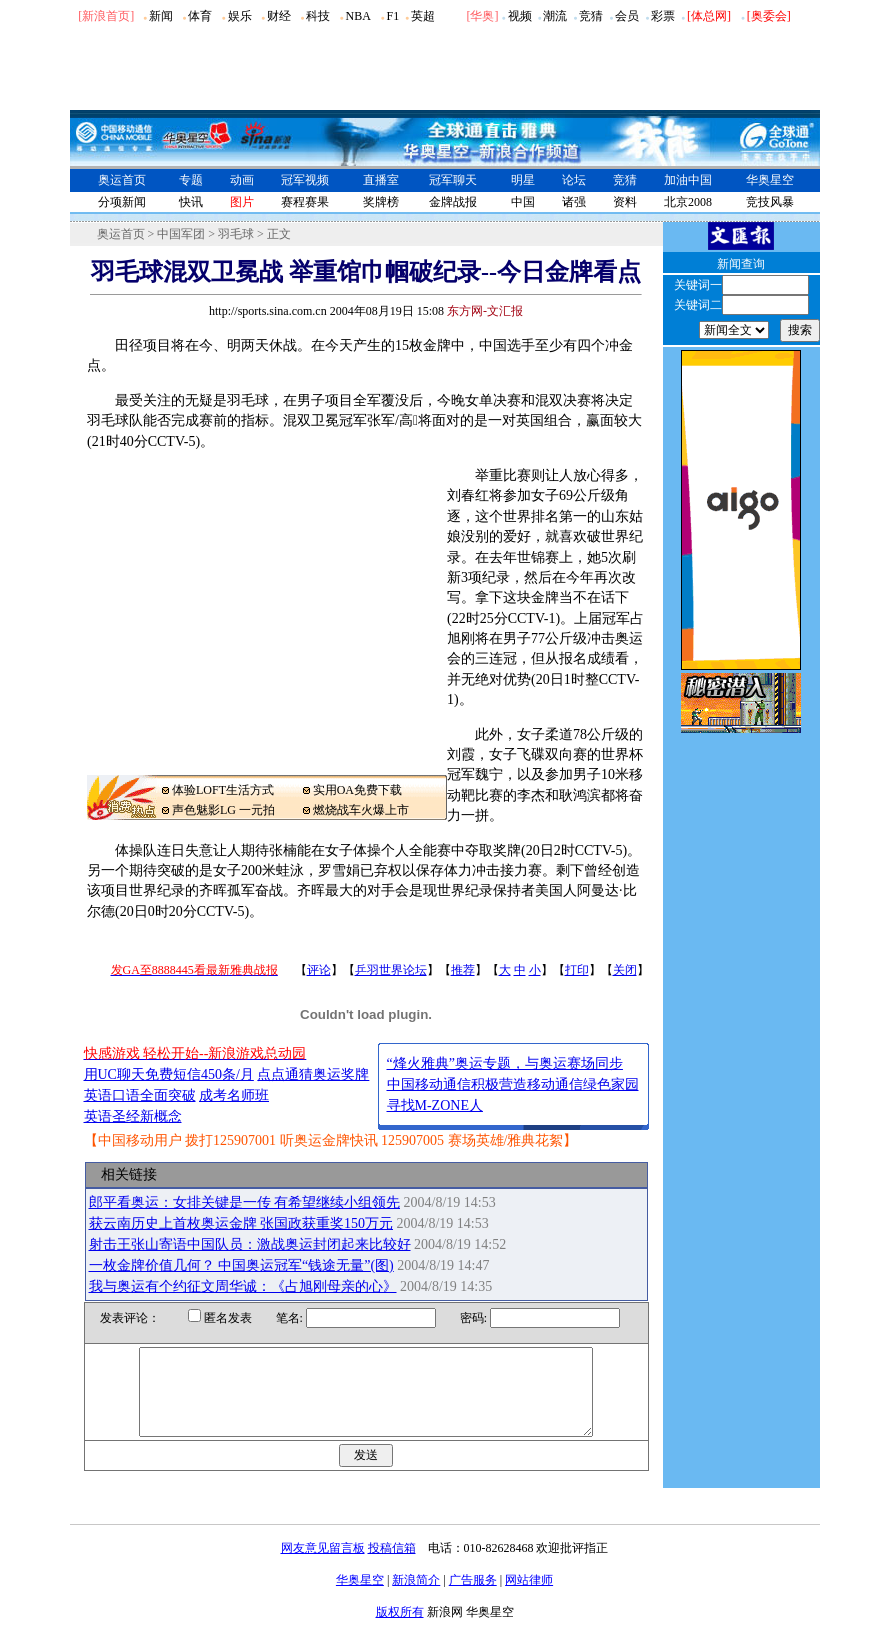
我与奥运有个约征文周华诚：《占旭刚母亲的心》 (243, 1286)
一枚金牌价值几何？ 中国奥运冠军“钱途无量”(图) (241, 1265)
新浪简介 (416, 1598)
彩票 (663, 16)
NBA (357, 16)
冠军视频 (305, 180)
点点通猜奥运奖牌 (313, 1074)
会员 (627, 16)
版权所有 (400, 1630)
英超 (423, 16)
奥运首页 (122, 180)
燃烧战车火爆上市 (361, 810)
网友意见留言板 (323, 1566)
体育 (200, 16)
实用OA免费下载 (357, 790)
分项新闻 (122, 202)
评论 (319, 970)
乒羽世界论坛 (391, 970)
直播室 (381, 180)
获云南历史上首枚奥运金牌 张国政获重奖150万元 (241, 1223)
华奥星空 (770, 180)
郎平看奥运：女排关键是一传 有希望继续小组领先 (245, 1202)
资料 (625, 202)
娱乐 (240, 16)
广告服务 (473, 1598)
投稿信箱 (392, 1566)
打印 (577, 970)
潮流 (555, 16)
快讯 (191, 202)
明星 (523, 180)
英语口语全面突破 (140, 1095)
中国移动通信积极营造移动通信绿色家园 (513, 1084)
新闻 (161, 16)
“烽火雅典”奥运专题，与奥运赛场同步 (505, 1063)
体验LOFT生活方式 (223, 790)
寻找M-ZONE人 (435, 1105)
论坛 (574, 180)
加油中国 (688, 180)
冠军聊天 (453, 180)
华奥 (482, 16)
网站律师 (529, 1598)
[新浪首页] (106, 16)
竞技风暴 (770, 202)
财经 (279, 16)
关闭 (625, 970)
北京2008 (688, 202)
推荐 (463, 970)
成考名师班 (234, 1095)
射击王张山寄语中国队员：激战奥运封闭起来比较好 (250, 1244)
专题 (191, 180)
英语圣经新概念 (133, 1116)
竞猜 (591, 16)
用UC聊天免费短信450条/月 (169, 1074)
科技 (318, 16)
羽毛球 (236, 234)
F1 (393, 16)
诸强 (574, 202)
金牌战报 (453, 202)
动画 (242, 180)
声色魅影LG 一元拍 (223, 810)
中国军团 (181, 234)
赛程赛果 (305, 202)
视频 (520, 16)
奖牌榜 (381, 202)
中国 (523, 202)
